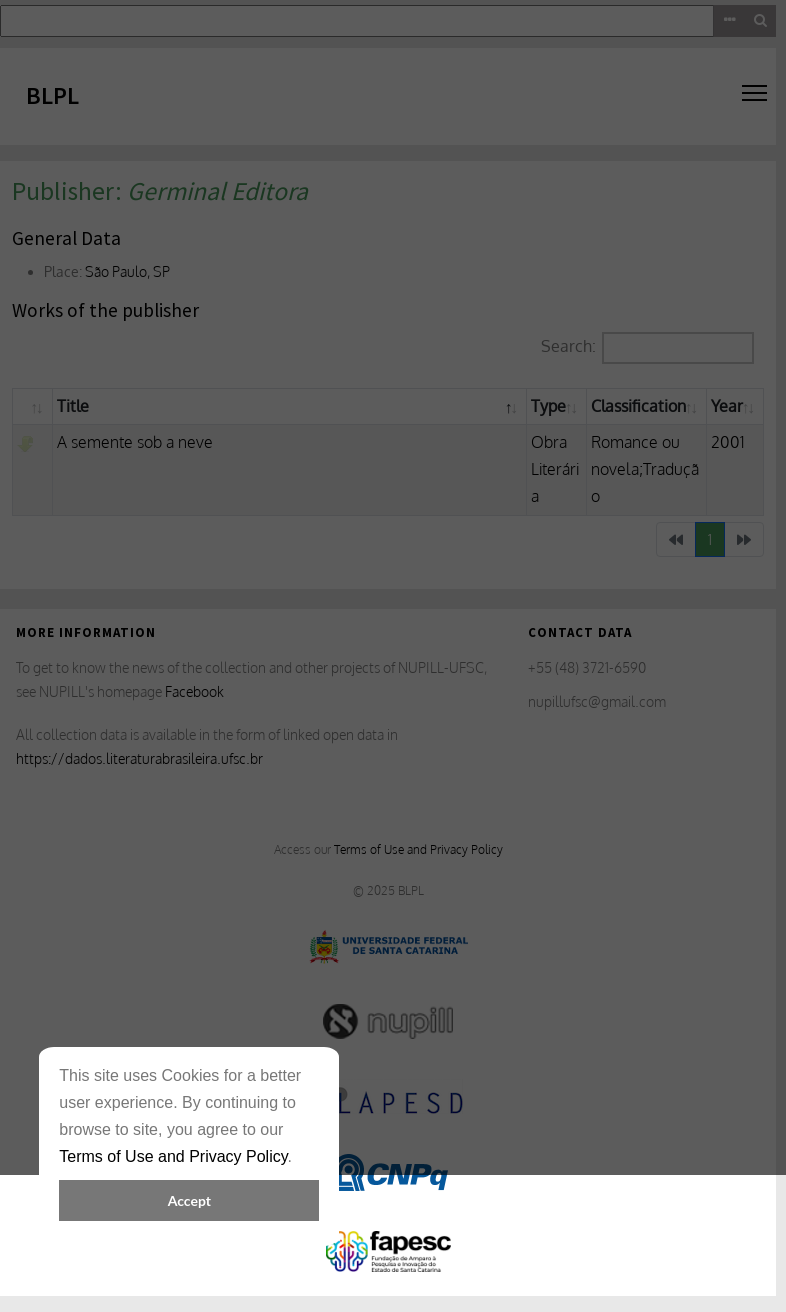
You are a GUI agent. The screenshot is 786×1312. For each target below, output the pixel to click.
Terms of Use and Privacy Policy (173, 1156)
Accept (189, 1200)
